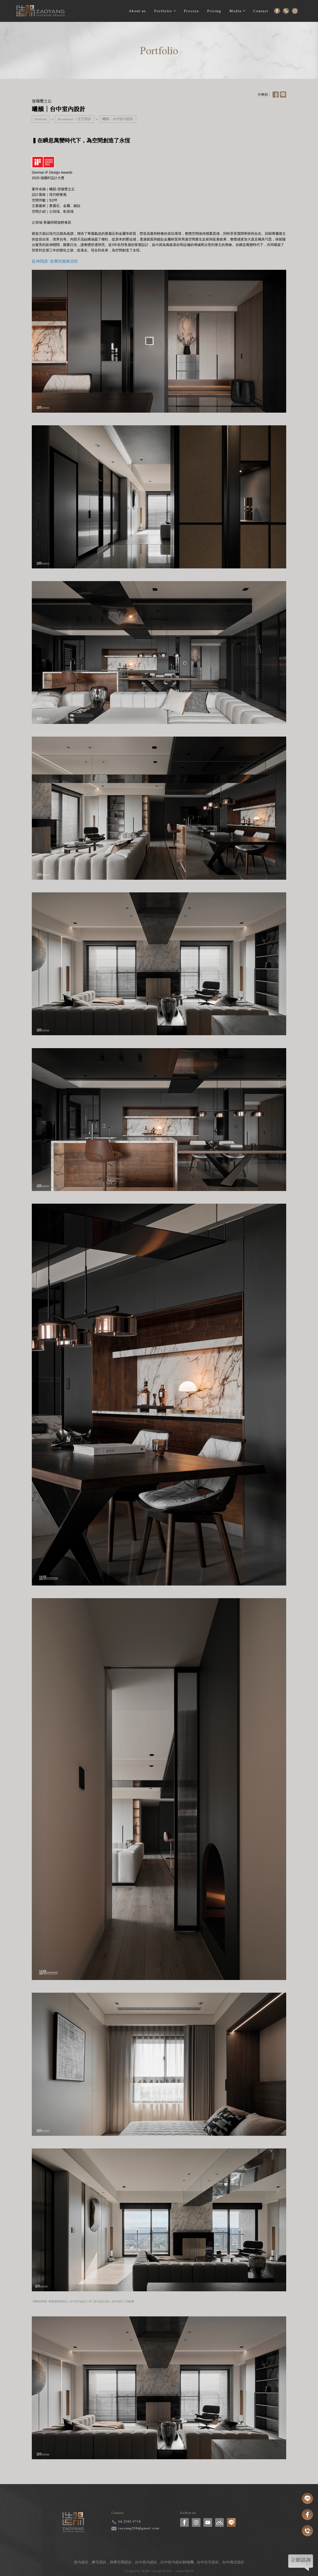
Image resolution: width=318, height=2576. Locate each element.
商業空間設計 (121, 2562)
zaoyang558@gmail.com (138, 2528)
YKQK (145, 2571)
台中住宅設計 (208, 2562)
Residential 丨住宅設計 (74, 119)
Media (237, 11)
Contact (260, 11)
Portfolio (165, 11)
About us (137, 11)
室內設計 (81, 2562)
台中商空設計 (233, 2562)
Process (191, 11)
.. (173, 2571)
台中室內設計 (146, 2562)
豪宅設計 (99, 2562)
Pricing (214, 11)
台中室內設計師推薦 (177, 2562)
